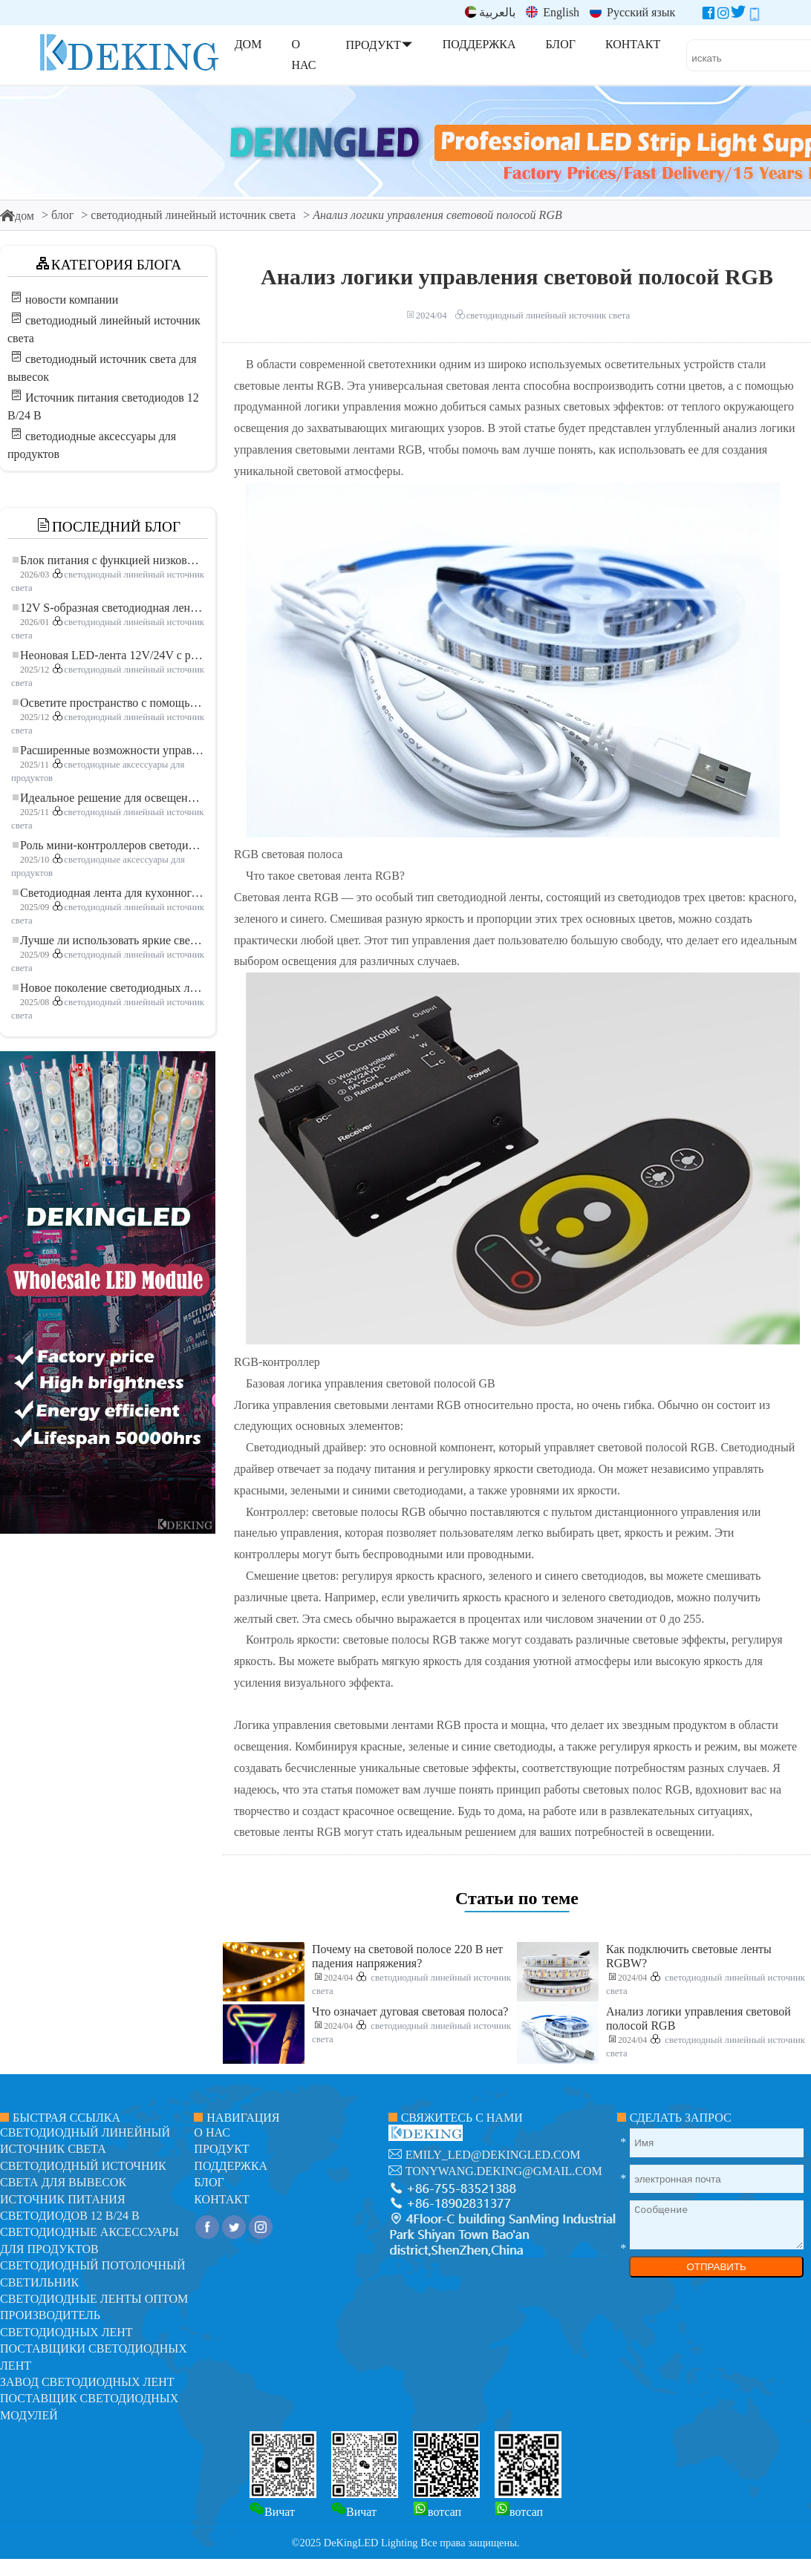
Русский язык (632, 12)
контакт (221, 2199)
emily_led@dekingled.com (493, 2154)
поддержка (230, 2166)
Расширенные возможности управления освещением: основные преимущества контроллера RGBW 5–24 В (108, 750)
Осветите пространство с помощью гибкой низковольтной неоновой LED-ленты (108, 702)
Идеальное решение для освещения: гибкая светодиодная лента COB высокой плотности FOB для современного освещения (108, 797)
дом (17, 215)
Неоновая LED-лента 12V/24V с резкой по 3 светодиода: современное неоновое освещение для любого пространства (108, 655)
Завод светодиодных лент (87, 2382)
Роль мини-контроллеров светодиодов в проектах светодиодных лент (108, 845)
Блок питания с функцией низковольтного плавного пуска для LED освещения (108, 560)
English (552, 12)
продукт (221, 2148)
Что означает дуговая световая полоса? (410, 2011)
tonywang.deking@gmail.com (504, 2171)
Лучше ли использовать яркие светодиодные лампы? (108, 940)
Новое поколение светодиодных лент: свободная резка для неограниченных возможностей (108, 987)
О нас (212, 2132)
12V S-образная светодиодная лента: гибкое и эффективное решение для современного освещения (108, 607)
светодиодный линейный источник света (193, 215)
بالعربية (490, 12)
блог (62, 215)
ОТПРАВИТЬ (716, 2266)
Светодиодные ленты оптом (94, 2298)
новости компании (71, 299)
